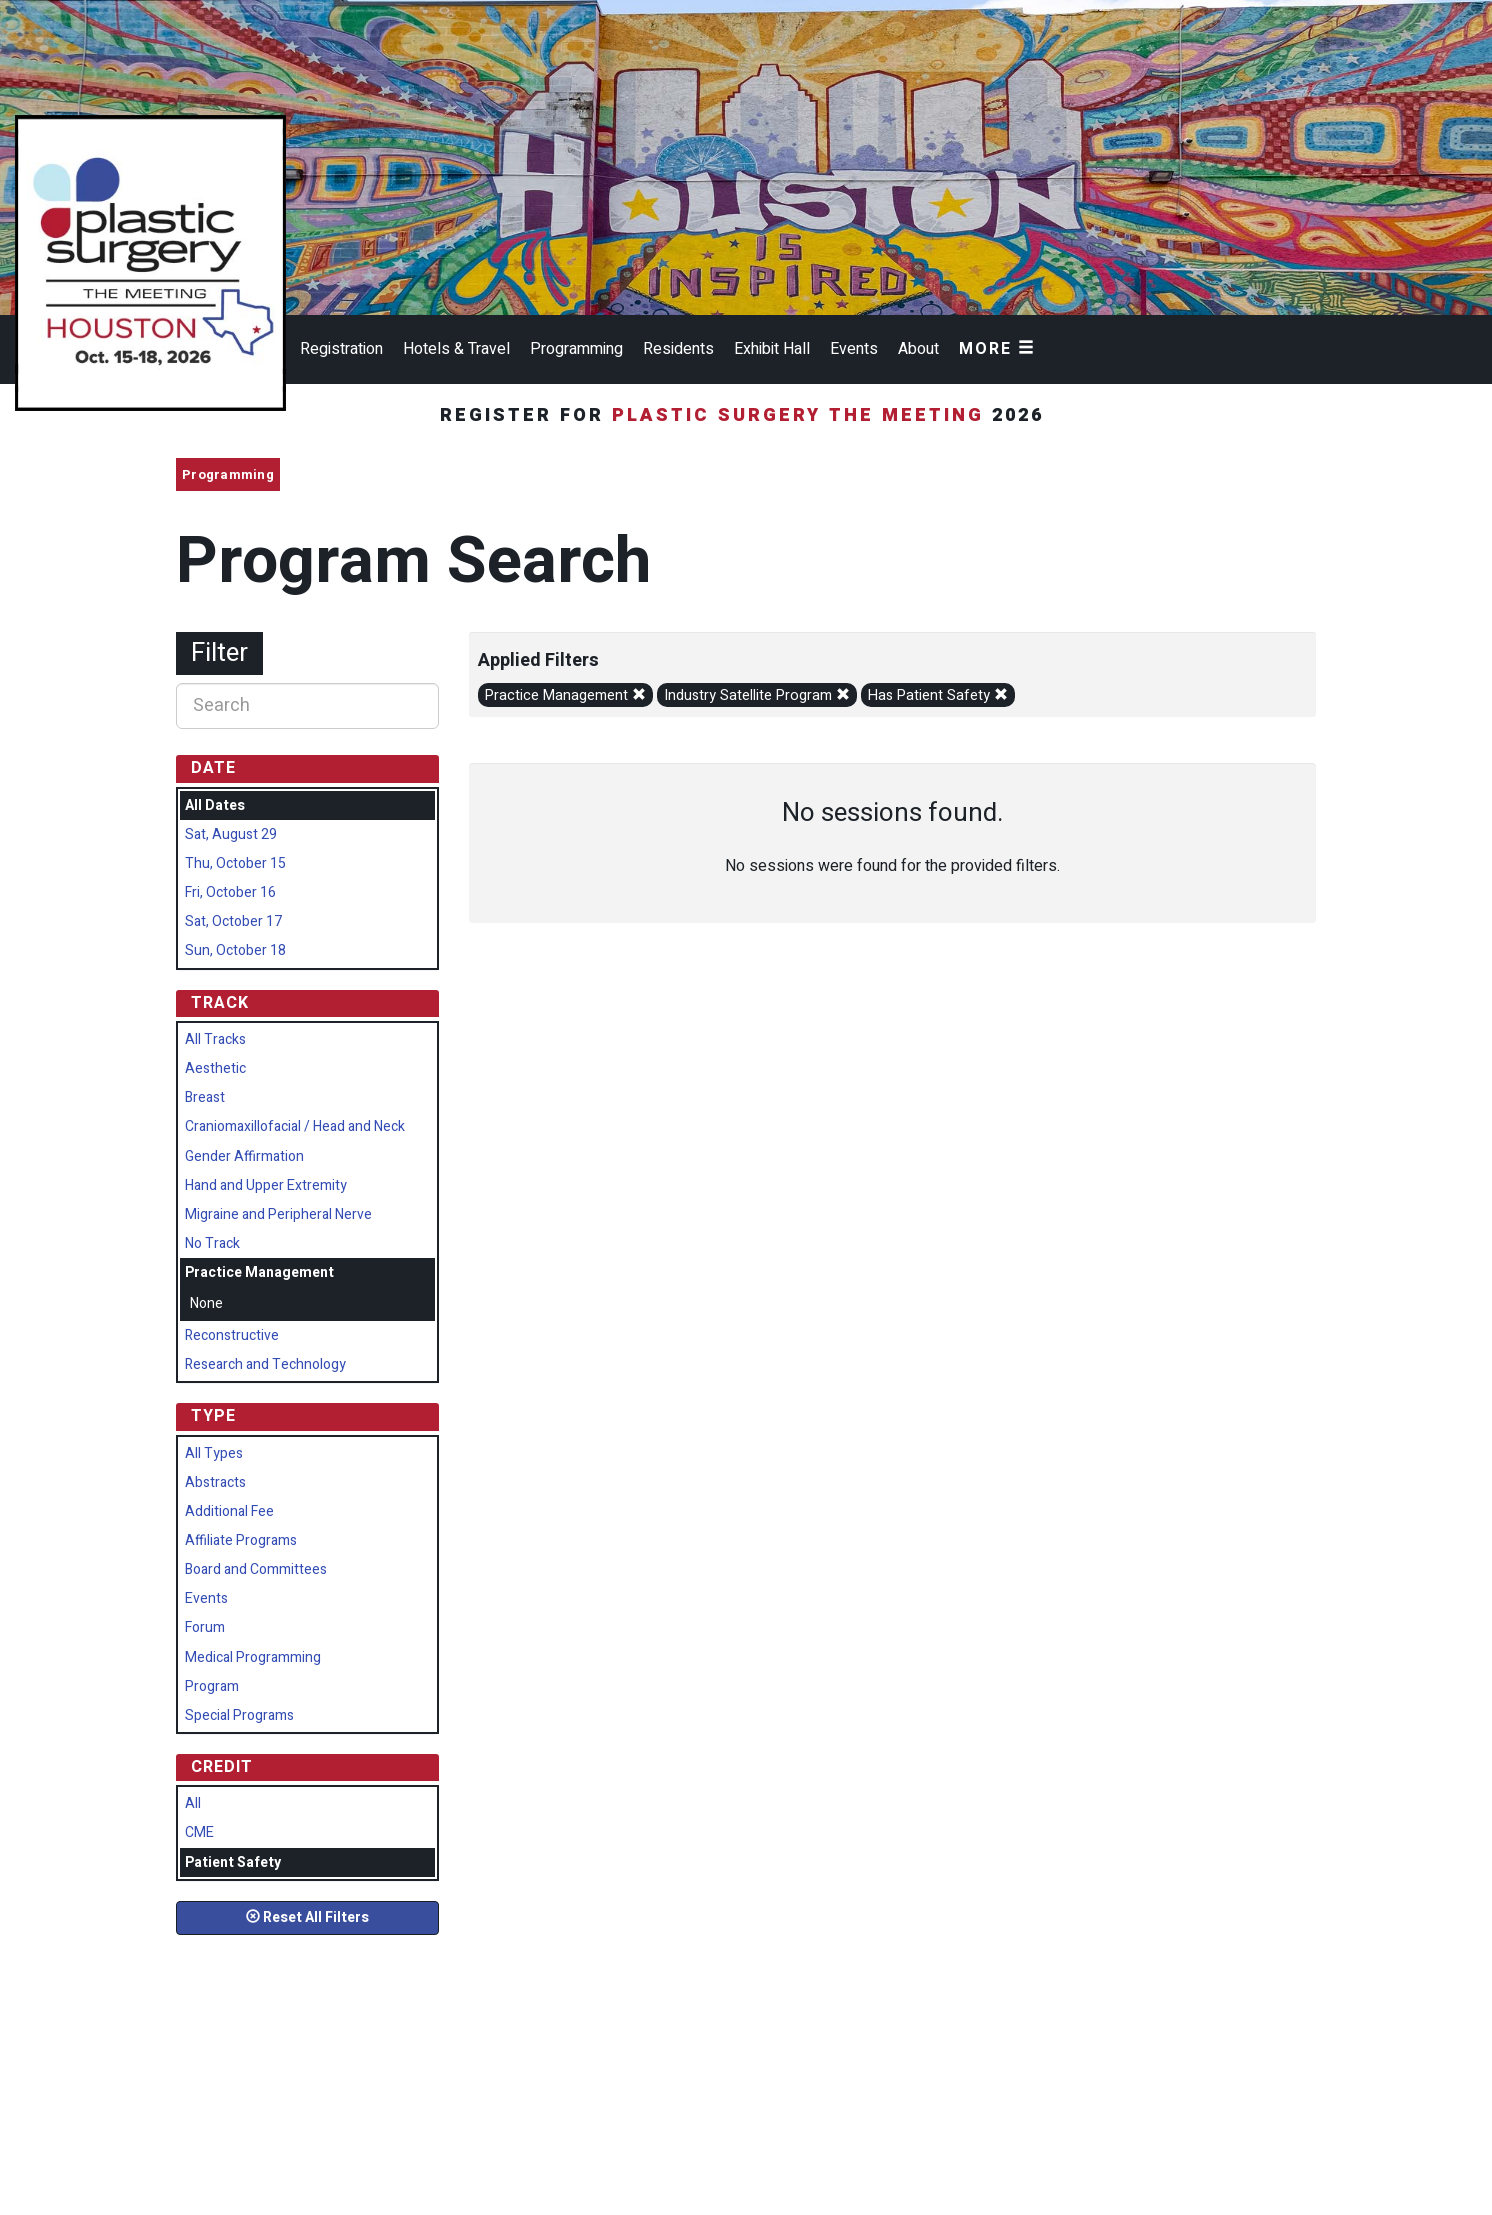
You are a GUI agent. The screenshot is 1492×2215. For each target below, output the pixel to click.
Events (854, 349)
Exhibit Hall (772, 349)
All (193, 1803)
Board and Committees (256, 1569)
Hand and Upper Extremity (266, 1185)
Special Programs (239, 1715)
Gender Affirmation (244, 1156)
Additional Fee (229, 1511)
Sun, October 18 (235, 950)
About (918, 349)
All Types (214, 1453)
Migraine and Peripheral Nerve (278, 1214)
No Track (212, 1243)
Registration (341, 349)
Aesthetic (215, 1068)
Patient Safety (233, 1862)
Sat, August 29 (231, 834)
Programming (576, 349)
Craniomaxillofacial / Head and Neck (295, 1126)
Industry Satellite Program (757, 695)
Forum (205, 1627)
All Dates (215, 805)
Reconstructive (232, 1335)
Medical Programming (253, 1657)
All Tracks (215, 1039)
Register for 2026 (746, 415)
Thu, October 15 (235, 863)
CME (199, 1832)
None (206, 1303)
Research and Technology (265, 1364)
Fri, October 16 (230, 892)
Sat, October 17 (233, 921)
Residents (678, 349)
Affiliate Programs (241, 1540)
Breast (205, 1097)
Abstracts (215, 1482)
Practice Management (565, 695)
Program (212, 1686)
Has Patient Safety (938, 695)
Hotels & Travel (456, 349)
